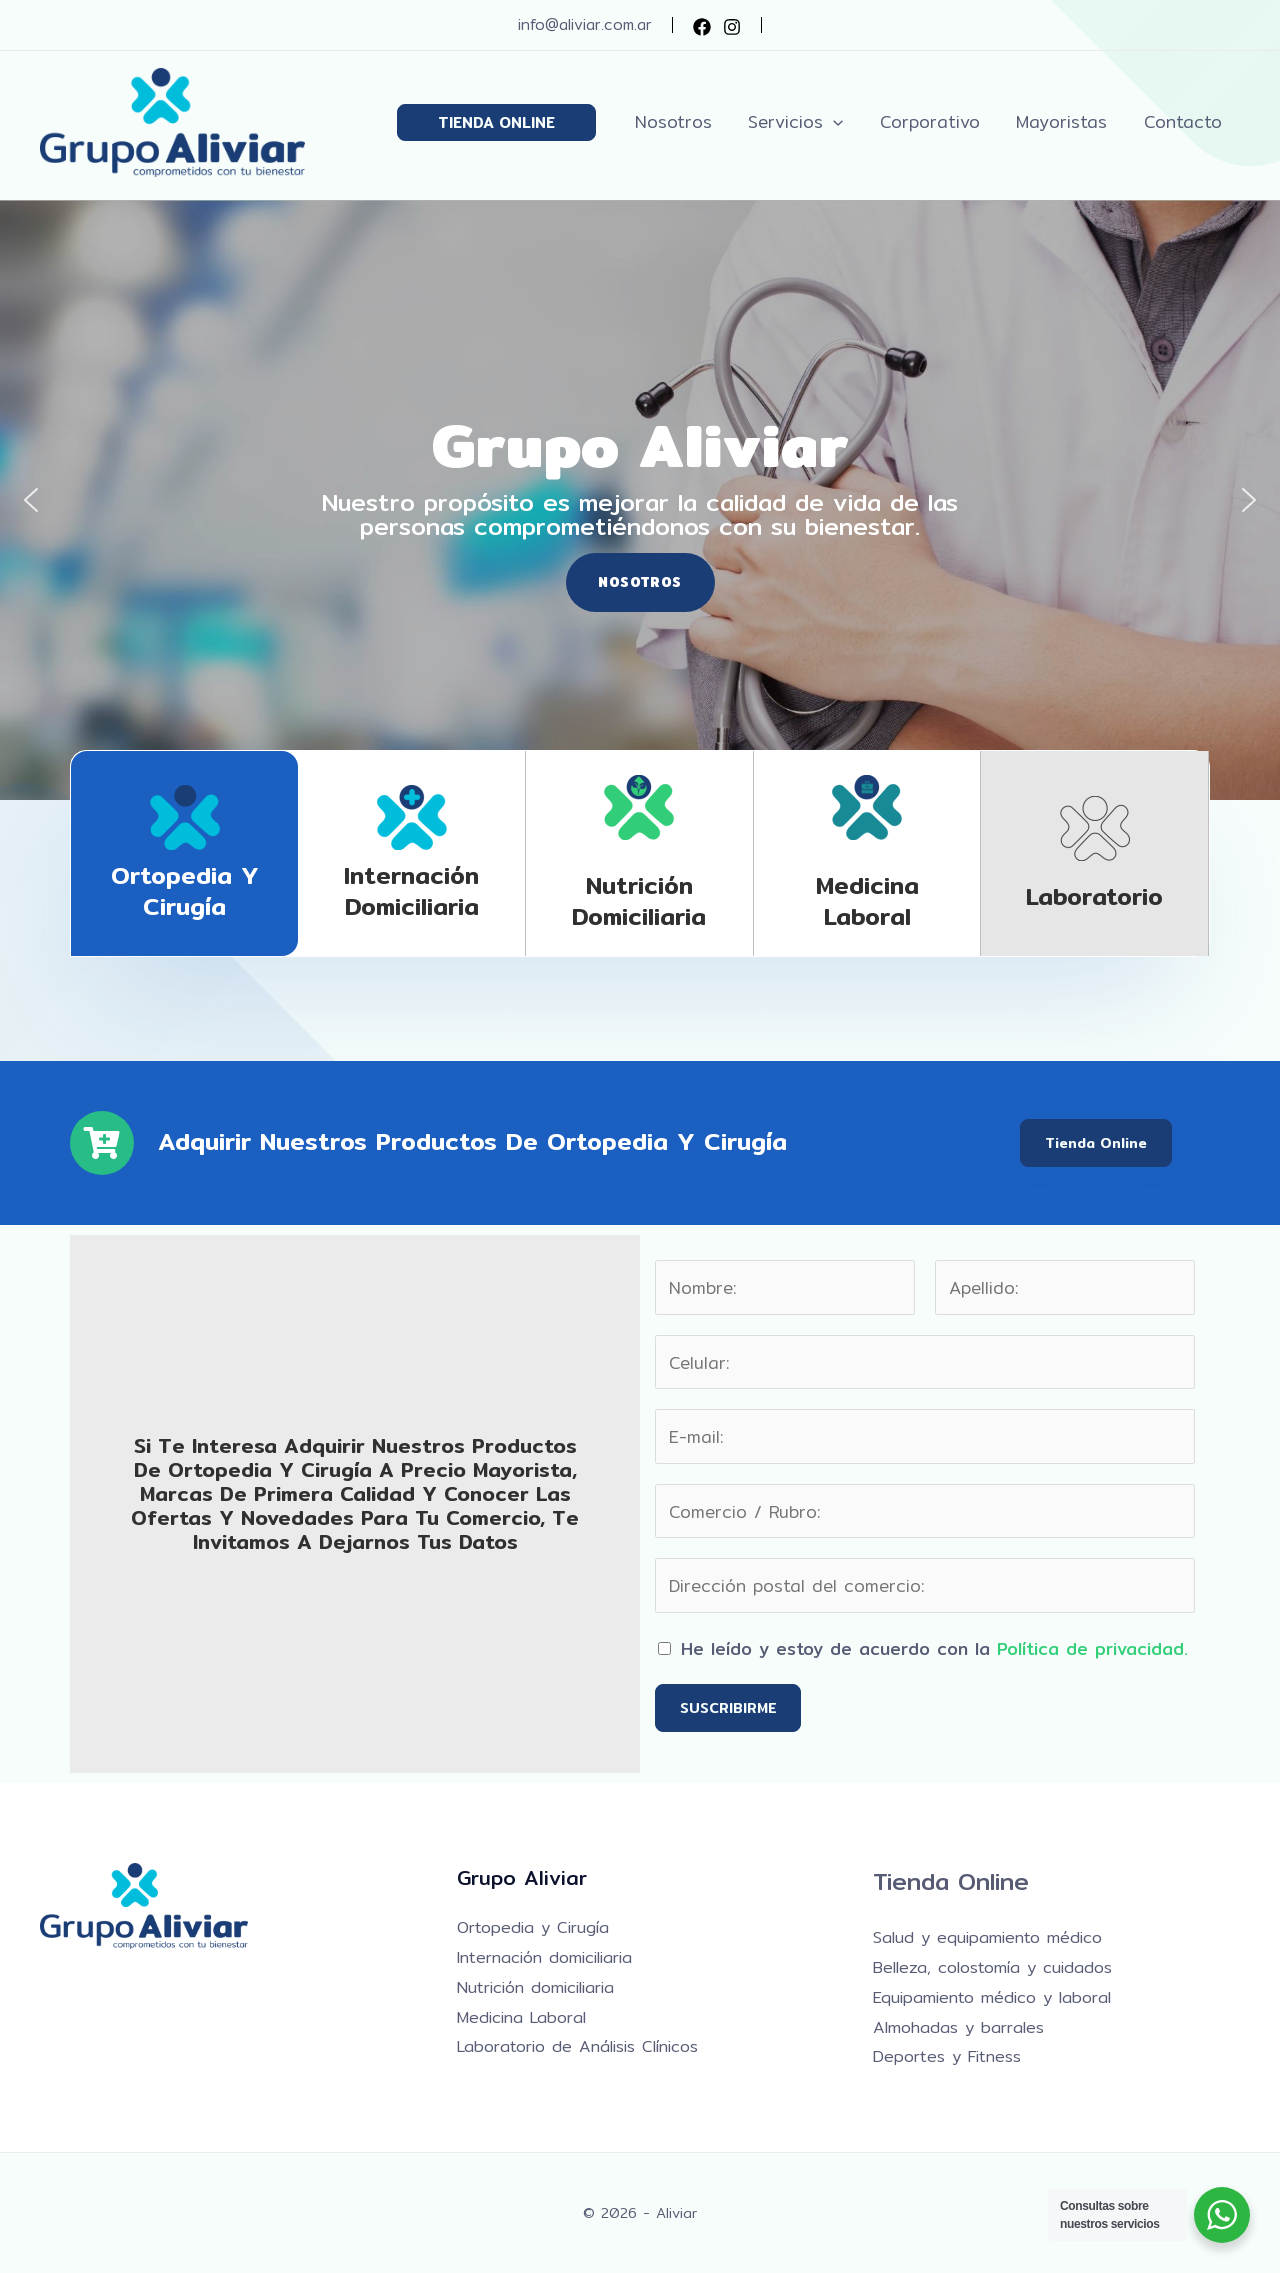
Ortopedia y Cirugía (185, 890)
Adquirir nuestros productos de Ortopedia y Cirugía (472, 1141)
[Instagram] (732, 27)
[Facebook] (702, 27)
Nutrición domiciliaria (639, 900)
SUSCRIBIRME (728, 1708)
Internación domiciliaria (411, 890)
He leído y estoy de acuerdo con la (934, 1648)
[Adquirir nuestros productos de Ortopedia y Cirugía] (102, 1143)
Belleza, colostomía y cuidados (992, 1967)
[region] (640, 500)
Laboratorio (1094, 896)
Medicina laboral (867, 900)
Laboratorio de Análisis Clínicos (577, 2046)
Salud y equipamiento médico (987, 1937)
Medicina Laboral (521, 2017)
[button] (509, 122)
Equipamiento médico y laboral (992, 1997)
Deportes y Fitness (947, 2056)
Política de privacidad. (1092, 1648)
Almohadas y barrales (958, 2027)
